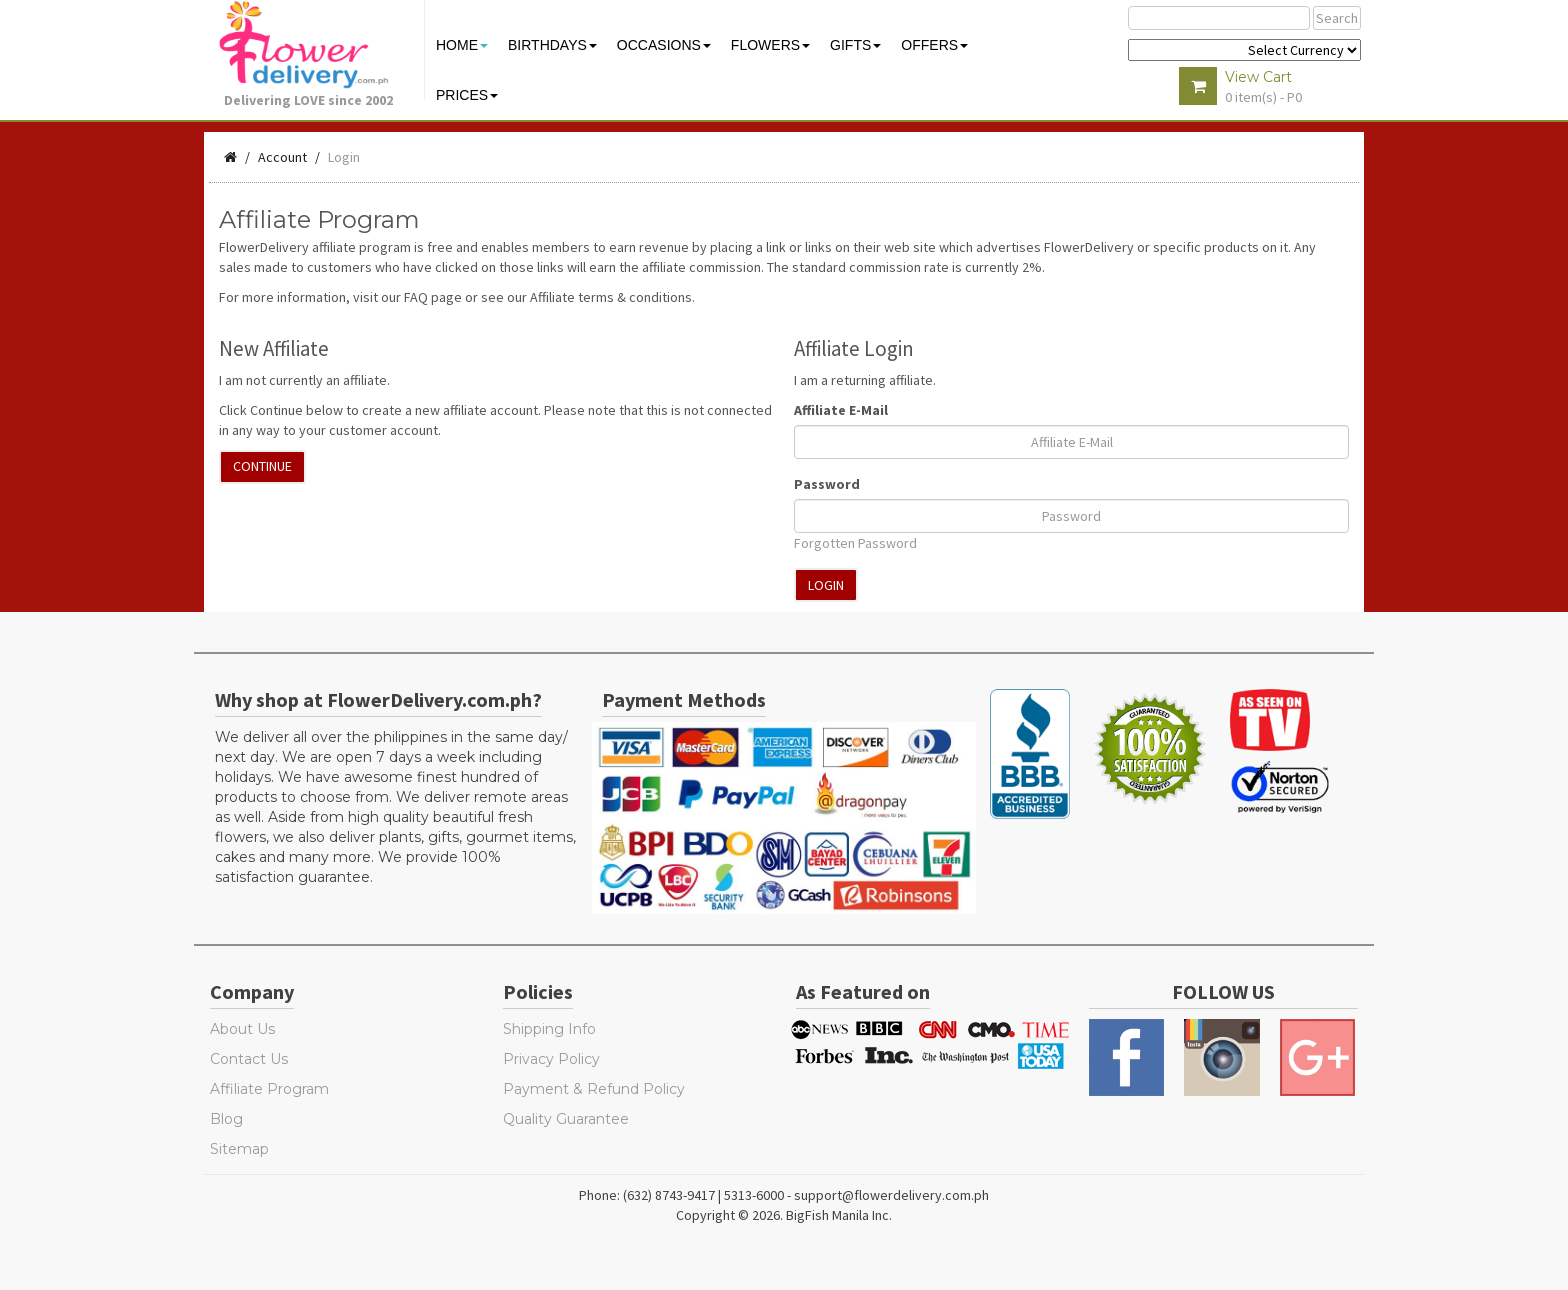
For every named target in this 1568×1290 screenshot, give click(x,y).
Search (1337, 18)
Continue (262, 466)
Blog (226, 1119)
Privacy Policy (551, 1059)
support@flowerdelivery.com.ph (891, 1195)
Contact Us (249, 1059)
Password (827, 484)
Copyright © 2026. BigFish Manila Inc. (784, 1215)
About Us (242, 1029)
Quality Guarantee (566, 1119)
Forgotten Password (855, 543)
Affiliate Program (269, 1089)
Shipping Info (549, 1029)
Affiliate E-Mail (841, 410)
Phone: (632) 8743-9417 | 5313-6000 (681, 1195)
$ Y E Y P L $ (1244, 50)
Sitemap (239, 1149)
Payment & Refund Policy (594, 1089)
